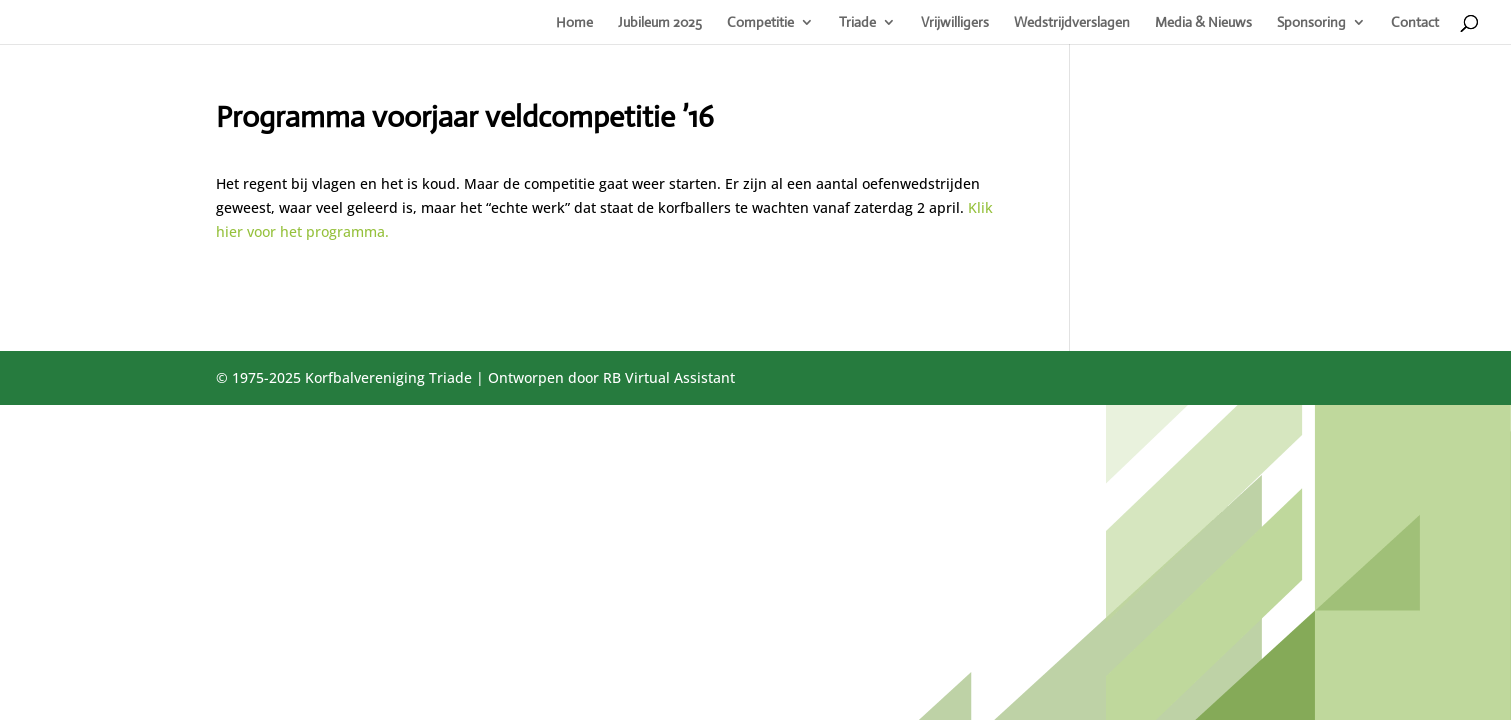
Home (574, 23)
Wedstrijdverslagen (1072, 23)
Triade (857, 23)
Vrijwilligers (955, 23)
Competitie (760, 23)
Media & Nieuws (1203, 23)
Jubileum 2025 (660, 23)
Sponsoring (1311, 23)
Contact (1415, 23)
